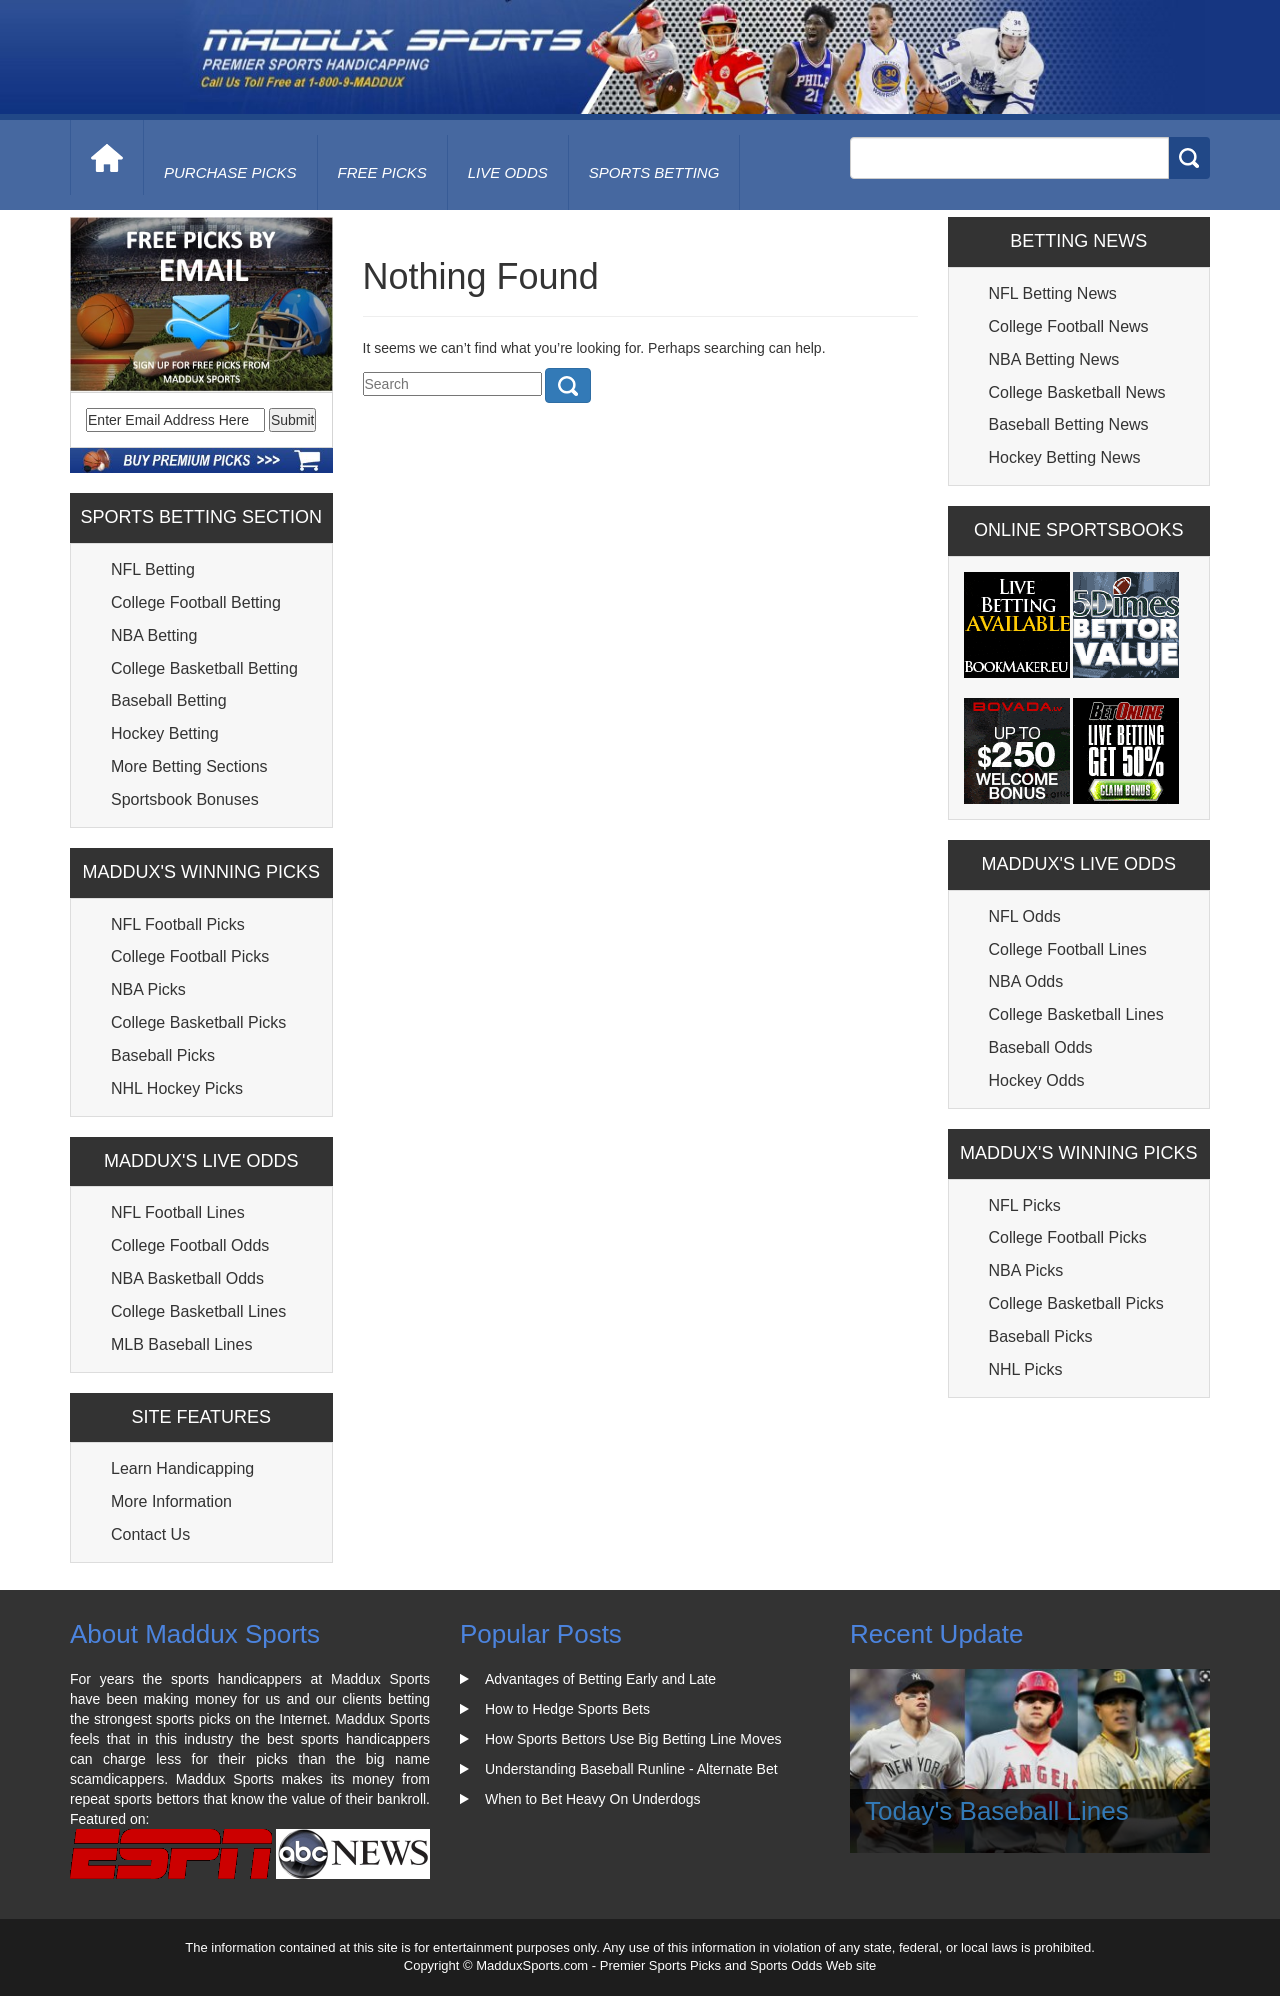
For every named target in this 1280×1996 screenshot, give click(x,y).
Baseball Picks (163, 1055)
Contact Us (150, 1534)
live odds (508, 172)
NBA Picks (148, 989)
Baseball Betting (169, 700)
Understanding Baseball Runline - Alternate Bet (631, 1769)
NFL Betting (153, 569)
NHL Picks (1026, 1369)
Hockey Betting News (1065, 457)
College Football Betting (196, 602)
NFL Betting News (1053, 293)
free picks (382, 172)
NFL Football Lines (178, 1212)
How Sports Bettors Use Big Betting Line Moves (633, 1739)
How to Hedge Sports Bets (567, 1709)
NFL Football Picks (178, 924)
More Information (171, 1501)
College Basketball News (1077, 392)
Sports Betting (654, 172)
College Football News (1069, 326)
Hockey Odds (1037, 1080)
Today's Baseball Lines (997, 1811)
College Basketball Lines (198, 1311)
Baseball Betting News (1069, 424)
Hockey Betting (165, 733)
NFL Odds (1025, 916)
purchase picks (230, 172)
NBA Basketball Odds (187, 1278)
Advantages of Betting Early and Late (600, 1679)
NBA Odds (1026, 981)
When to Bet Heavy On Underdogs (593, 1799)
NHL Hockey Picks (177, 1088)
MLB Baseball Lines (181, 1344)
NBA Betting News (1054, 359)
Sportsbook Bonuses (185, 799)
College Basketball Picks (198, 1022)
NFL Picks (1025, 1205)
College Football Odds (190, 1245)
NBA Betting (154, 635)
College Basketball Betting (204, 668)
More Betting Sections (189, 766)
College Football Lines (1068, 949)
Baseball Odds (1041, 1047)
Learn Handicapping (182, 1468)
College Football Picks (190, 956)
